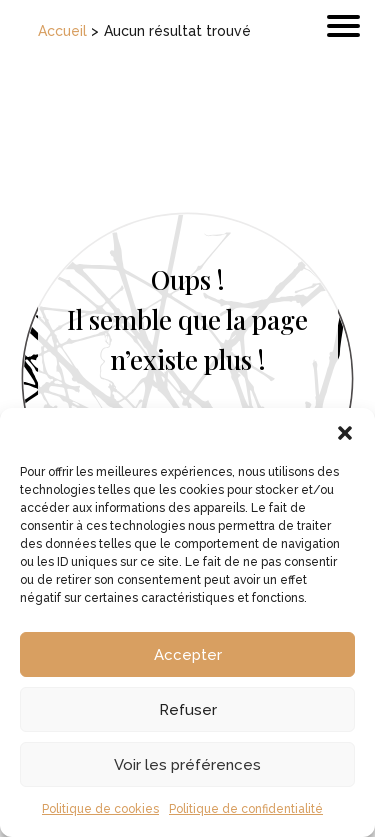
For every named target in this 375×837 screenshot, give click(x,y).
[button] (345, 433)
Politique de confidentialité (246, 809)
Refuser (188, 710)
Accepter (188, 655)
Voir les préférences (187, 765)
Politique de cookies (100, 809)
